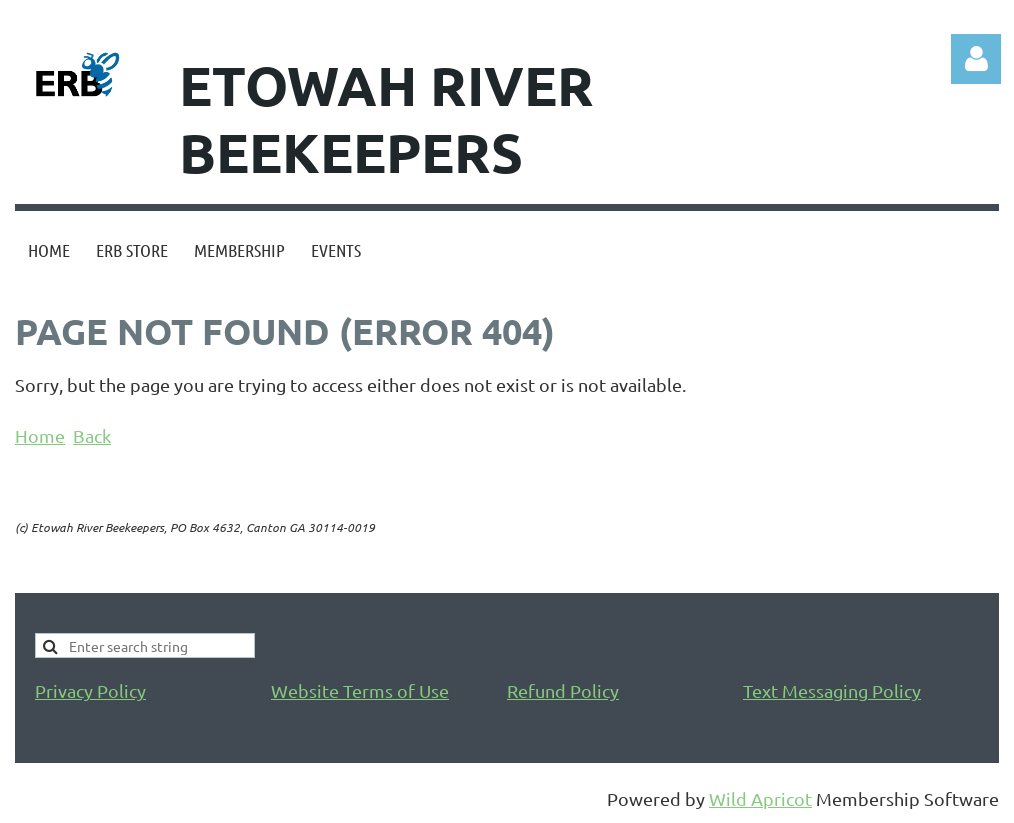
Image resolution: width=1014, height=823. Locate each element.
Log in (976, 59)
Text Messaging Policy (832, 690)
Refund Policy (563, 690)
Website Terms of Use (360, 690)
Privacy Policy (90, 690)
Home (40, 435)
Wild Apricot (760, 798)
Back (92, 435)
